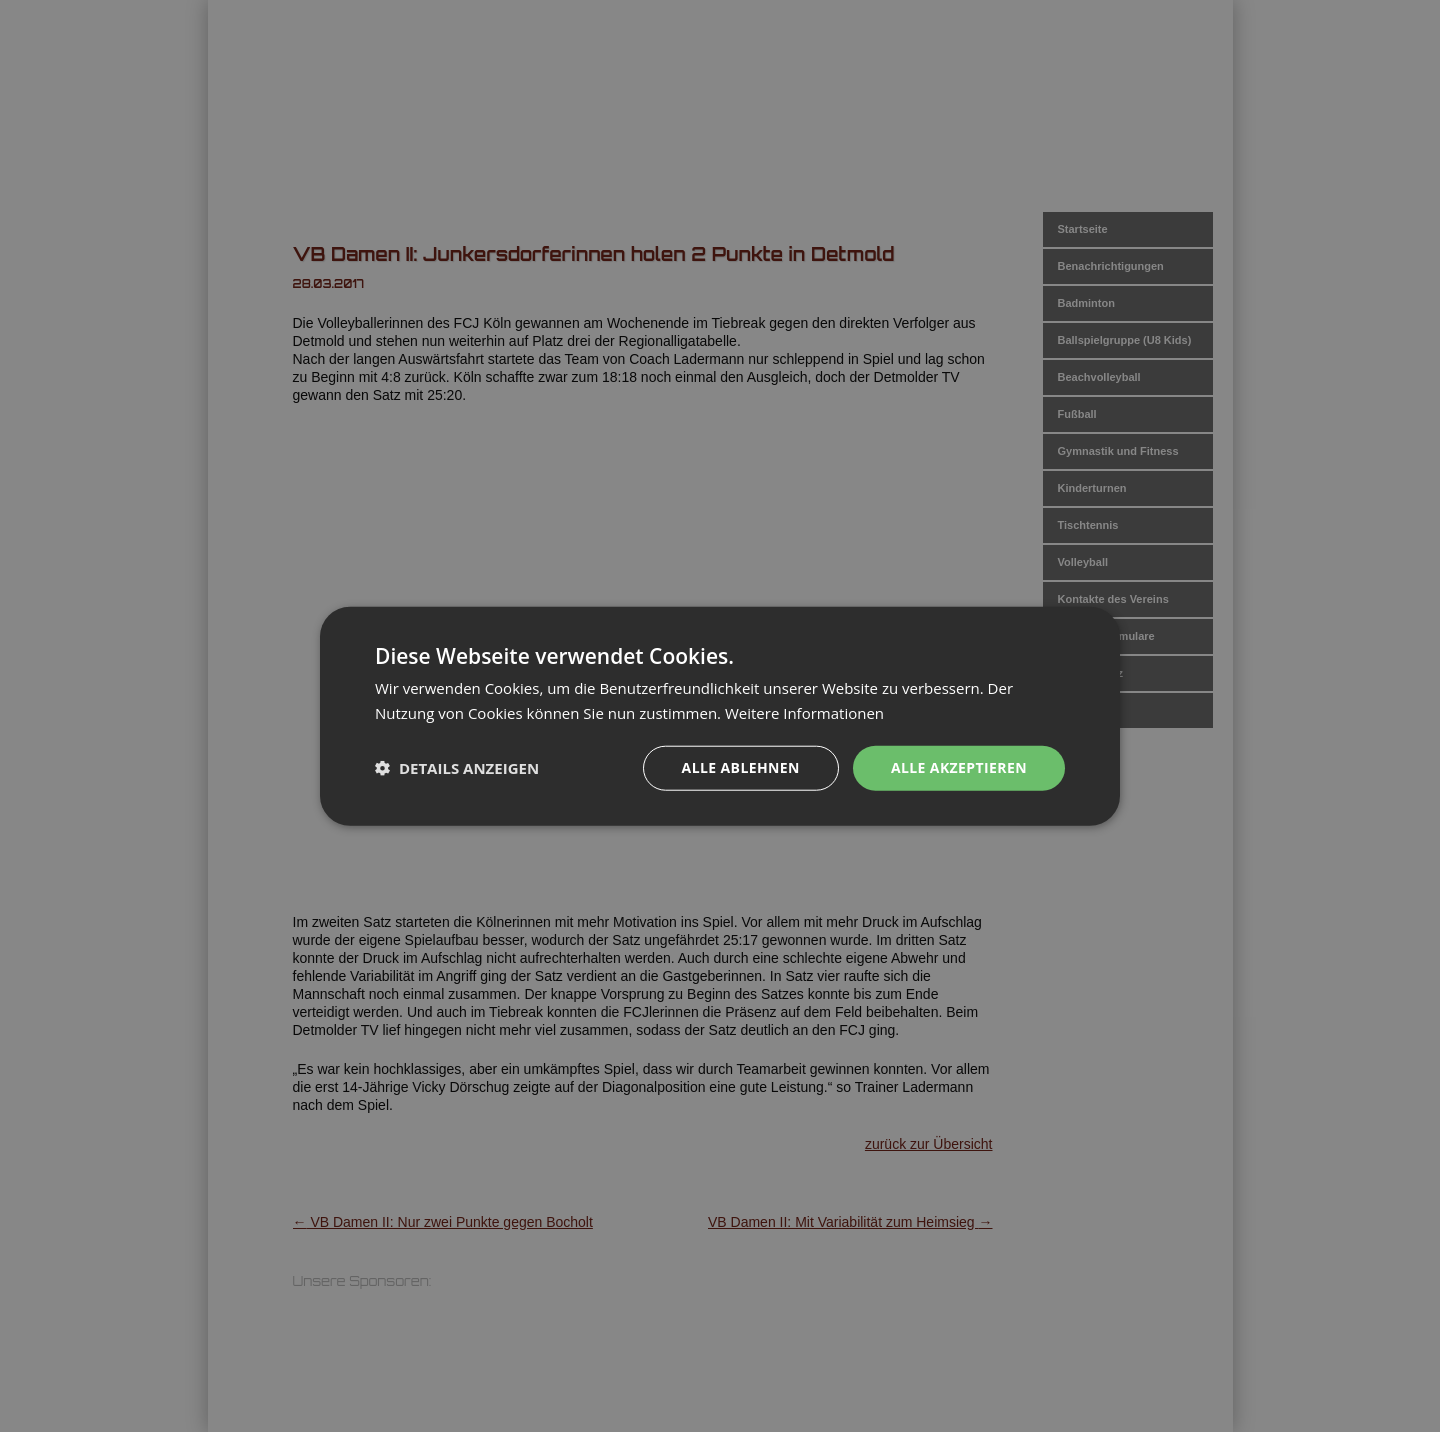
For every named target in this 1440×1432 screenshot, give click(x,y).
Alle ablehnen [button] (741, 767)
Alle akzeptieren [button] (959, 767)
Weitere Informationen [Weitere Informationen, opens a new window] (804, 713)
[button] (457, 768)
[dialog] (720, 716)
